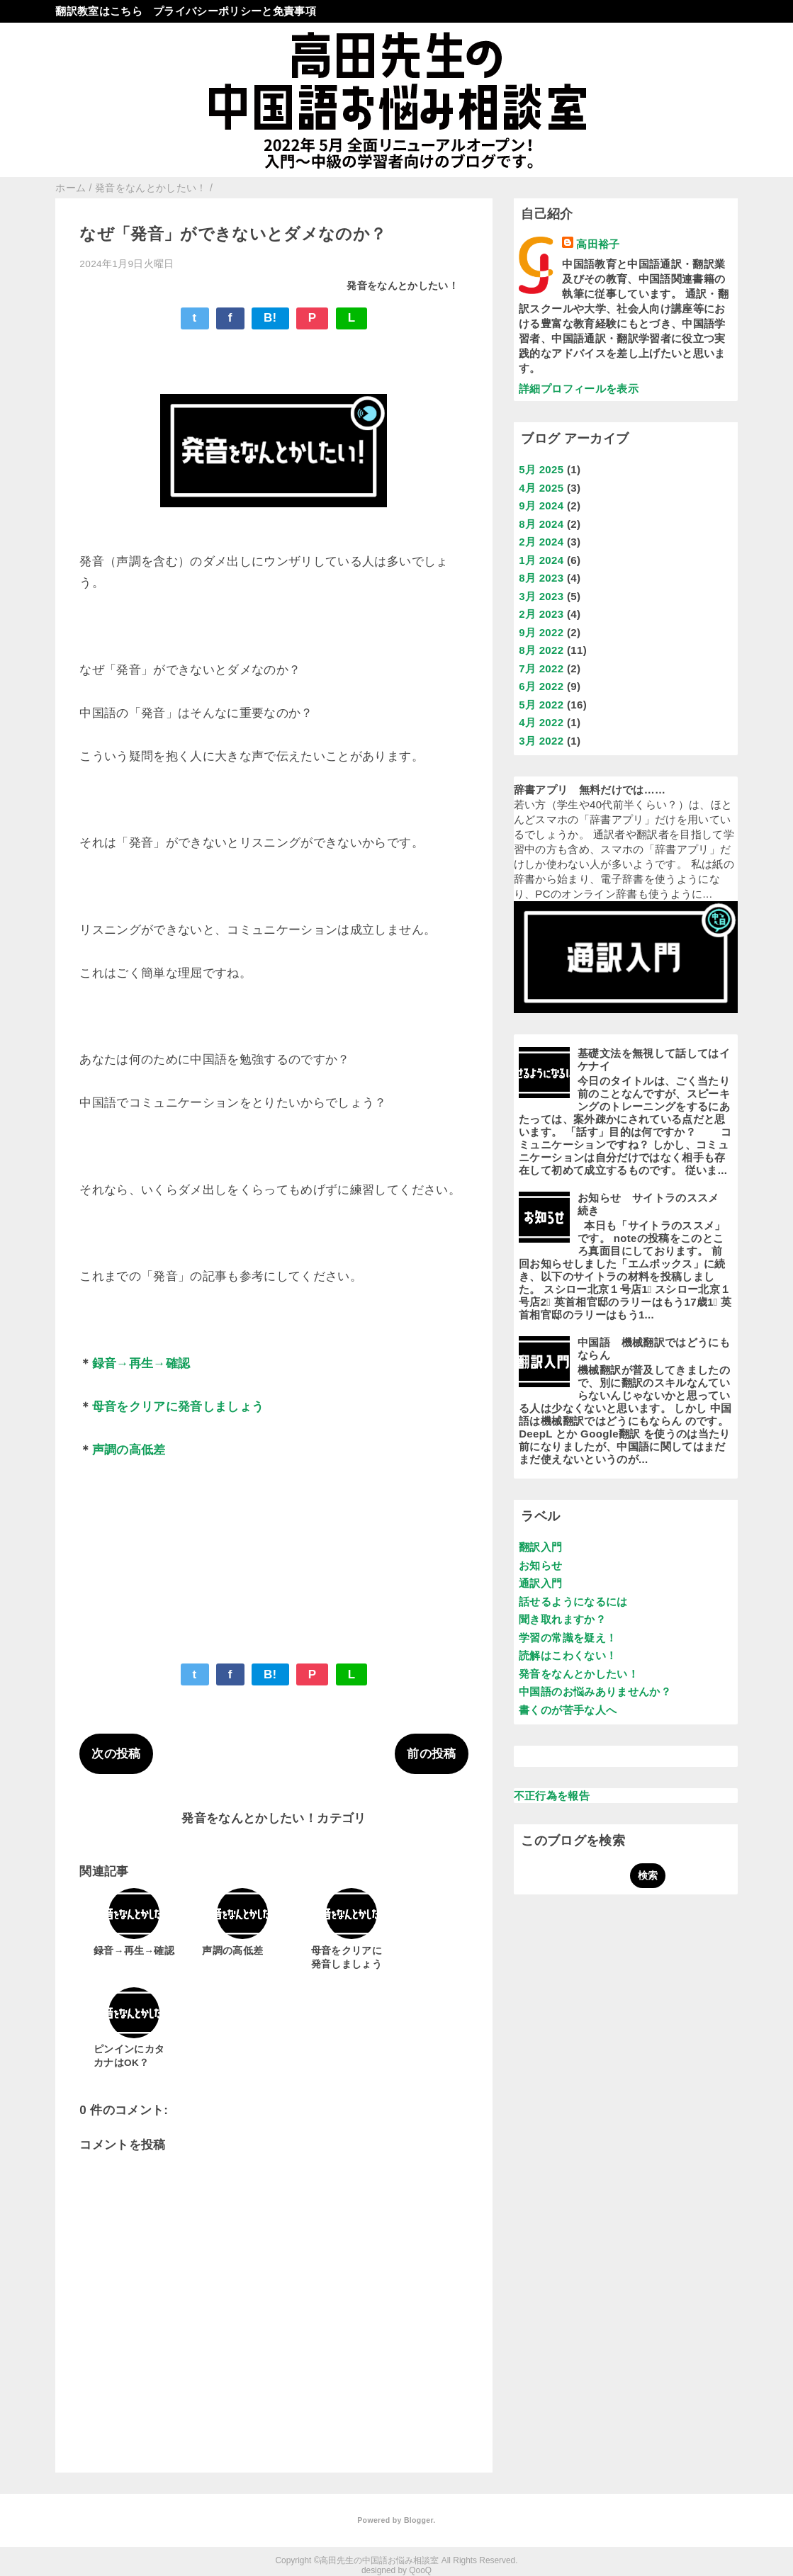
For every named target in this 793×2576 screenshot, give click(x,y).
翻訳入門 (540, 1547)
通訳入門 (540, 1583)
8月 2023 (541, 578)
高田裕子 (597, 244)
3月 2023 (541, 596)
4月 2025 (541, 488)
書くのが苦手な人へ (568, 1710)
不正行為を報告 (552, 1796)
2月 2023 (541, 614)
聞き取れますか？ (562, 1619)
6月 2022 (541, 686)
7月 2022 (541, 668)
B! (270, 317)
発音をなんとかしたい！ (403, 286)
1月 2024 (541, 560)
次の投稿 (115, 1754)
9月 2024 (541, 505)
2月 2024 (541, 542)
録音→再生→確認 (141, 1363)
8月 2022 (541, 650)
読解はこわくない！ (568, 1655)
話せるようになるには (573, 1601)
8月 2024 (541, 524)
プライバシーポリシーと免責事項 (234, 11)
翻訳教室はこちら (98, 11)
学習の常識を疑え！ (568, 1638)
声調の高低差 (129, 1450)
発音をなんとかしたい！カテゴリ (273, 1818)
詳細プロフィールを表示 (579, 389)
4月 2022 (541, 722)
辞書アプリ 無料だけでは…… (590, 790)
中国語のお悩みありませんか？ (595, 1691)
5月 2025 (541, 469)
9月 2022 (541, 632)
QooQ (420, 2570)
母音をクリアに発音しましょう (178, 1406)
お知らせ (540, 1565)
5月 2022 (541, 705)
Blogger (418, 2520)
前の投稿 (431, 1754)
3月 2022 (541, 741)
